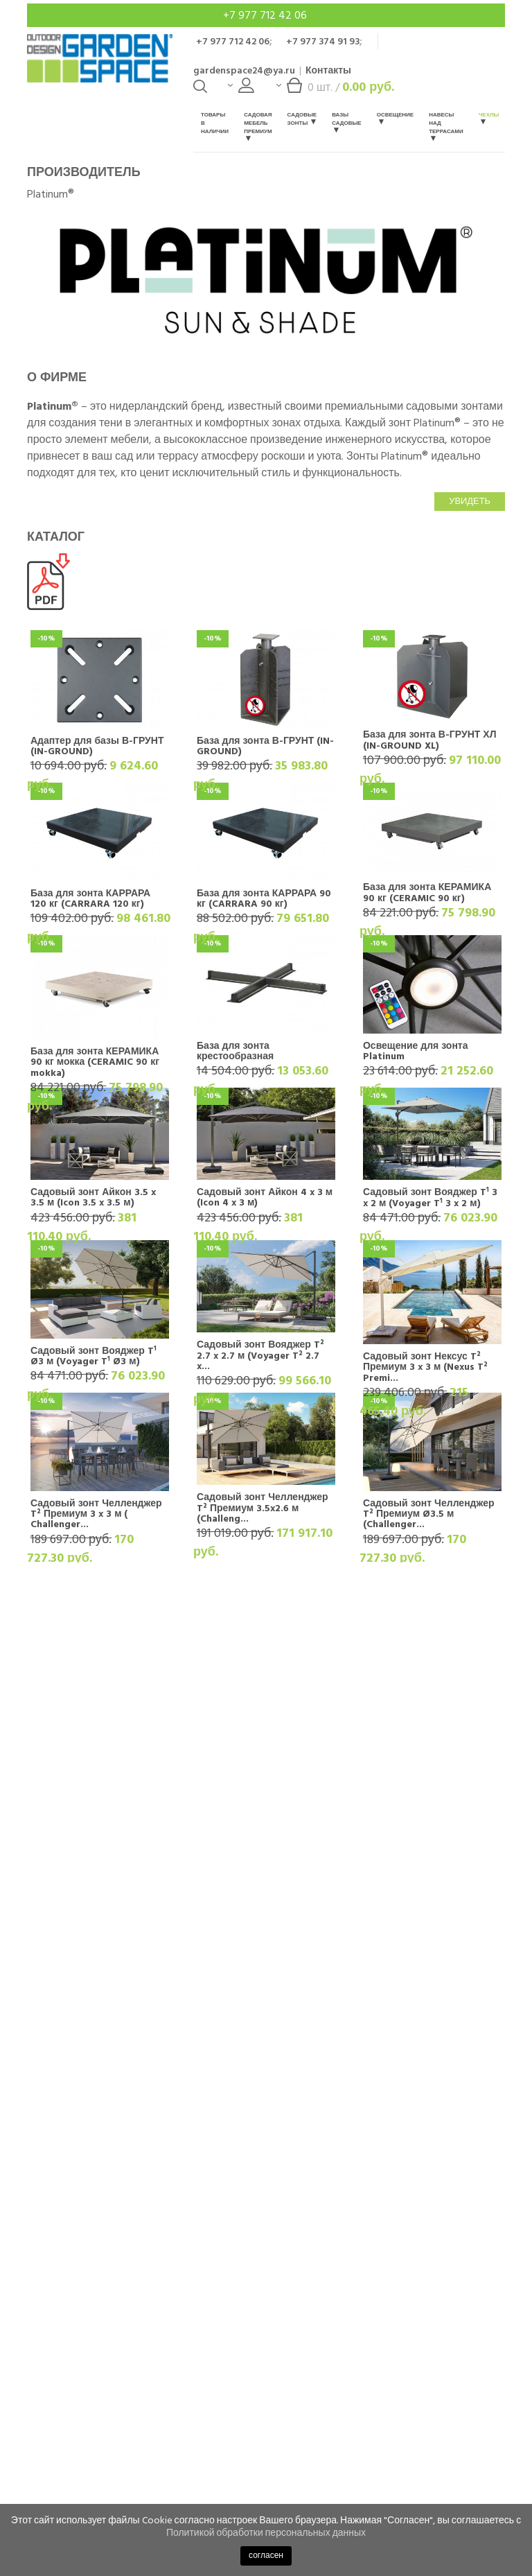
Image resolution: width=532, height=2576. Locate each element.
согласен (266, 2555)
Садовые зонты (302, 119)
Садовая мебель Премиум (258, 125)
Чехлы (489, 117)
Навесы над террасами (446, 125)
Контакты (328, 70)
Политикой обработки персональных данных (266, 2533)
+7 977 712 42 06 (266, 15)
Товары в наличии (215, 123)
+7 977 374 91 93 (323, 41)
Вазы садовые (347, 121)
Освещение (395, 117)
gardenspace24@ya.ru (244, 70)
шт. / (335, 90)
